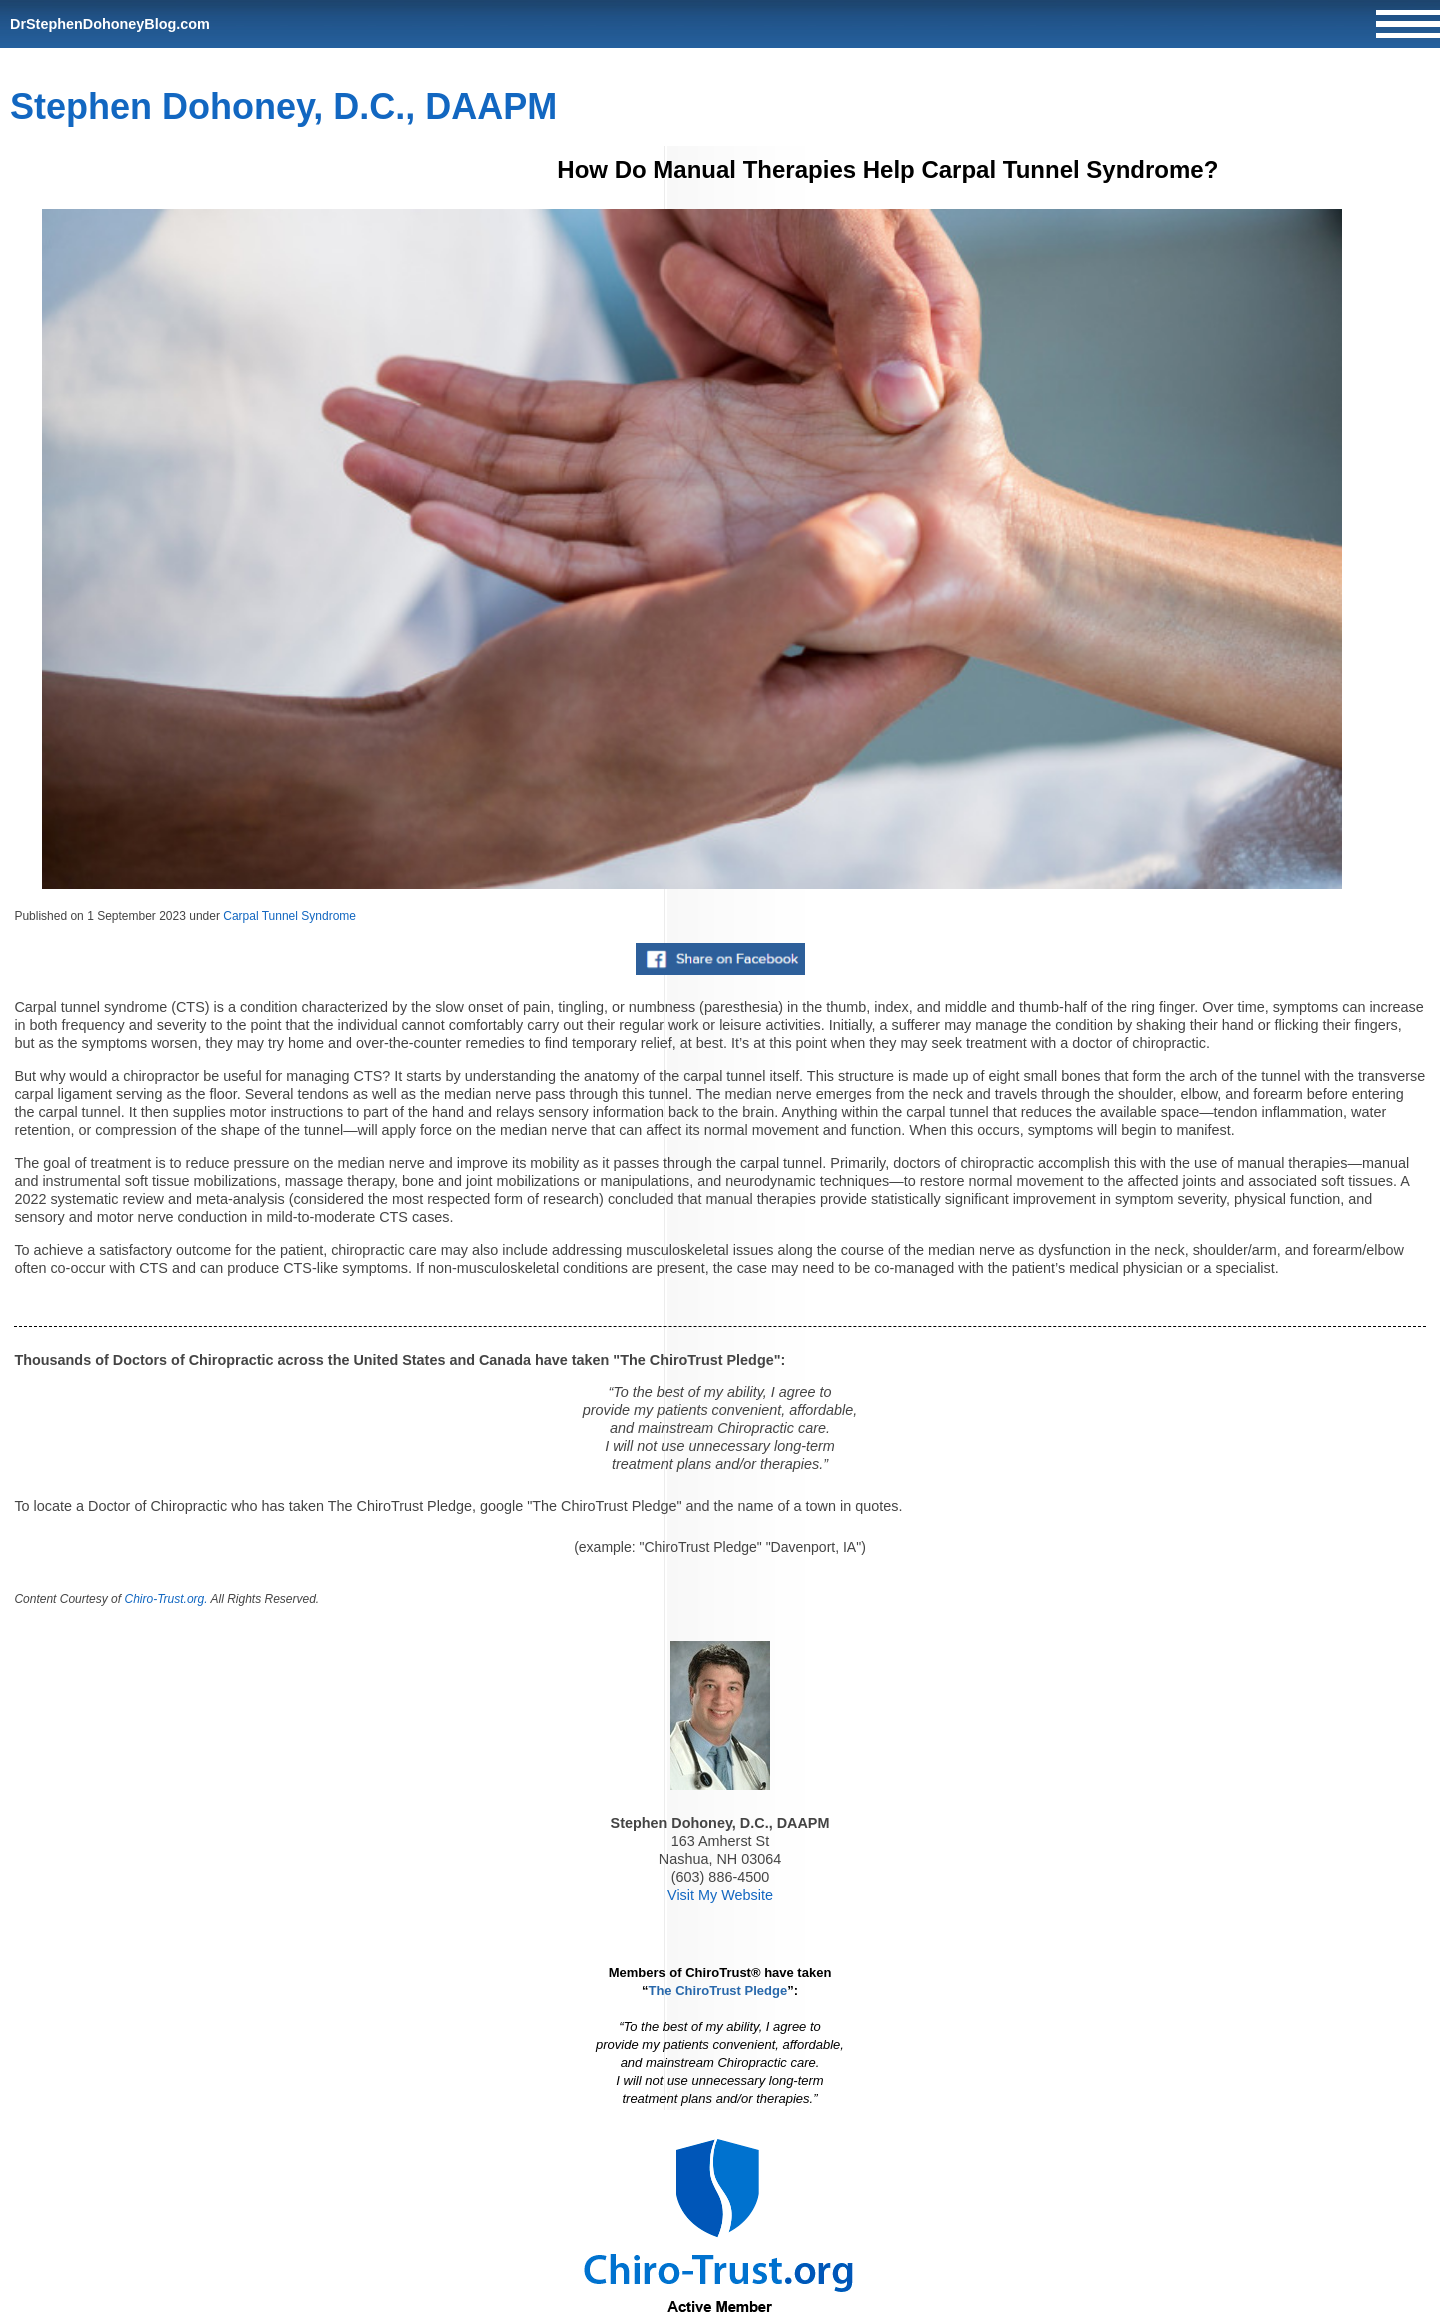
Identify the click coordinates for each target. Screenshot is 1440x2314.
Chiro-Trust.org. (165, 1599)
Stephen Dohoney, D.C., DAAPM (283, 106)
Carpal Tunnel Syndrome (289, 916)
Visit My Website (720, 1895)
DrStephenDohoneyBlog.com (110, 24)
